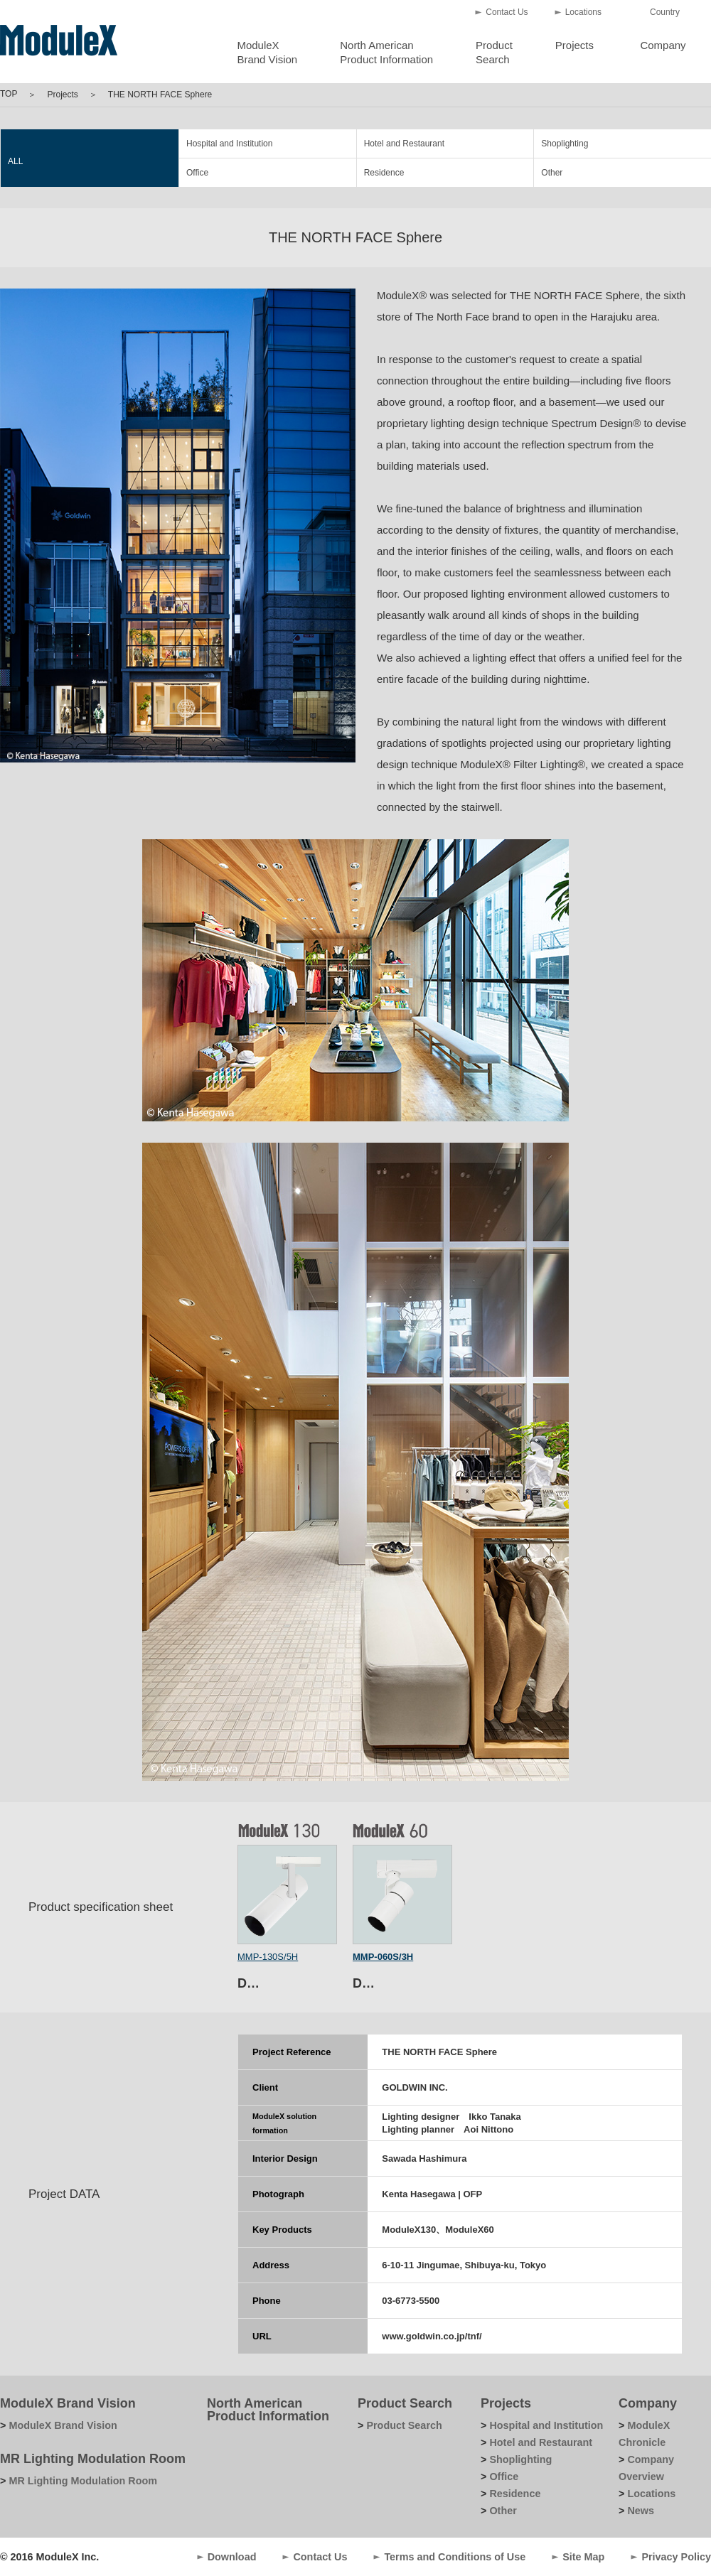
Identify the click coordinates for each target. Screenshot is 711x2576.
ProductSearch (494, 52)
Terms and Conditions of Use (454, 2556)
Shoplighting (564, 144)
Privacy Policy (676, 2556)
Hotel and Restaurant (404, 144)
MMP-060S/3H (383, 1956)
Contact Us (507, 12)
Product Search (405, 2403)
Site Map (583, 2556)
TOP (8, 94)
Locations (583, 12)
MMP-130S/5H (267, 1956)
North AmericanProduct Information (386, 52)
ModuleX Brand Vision (68, 2403)
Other (551, 173)
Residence (384, 173)
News (640, 2510)
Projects (574, 45)
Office (197, 173)
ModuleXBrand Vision (267, 52)
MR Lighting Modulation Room (93, 2459)
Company (662, 45)
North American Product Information (268, 2409)
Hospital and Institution (229, 144)
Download (232, 2556)
